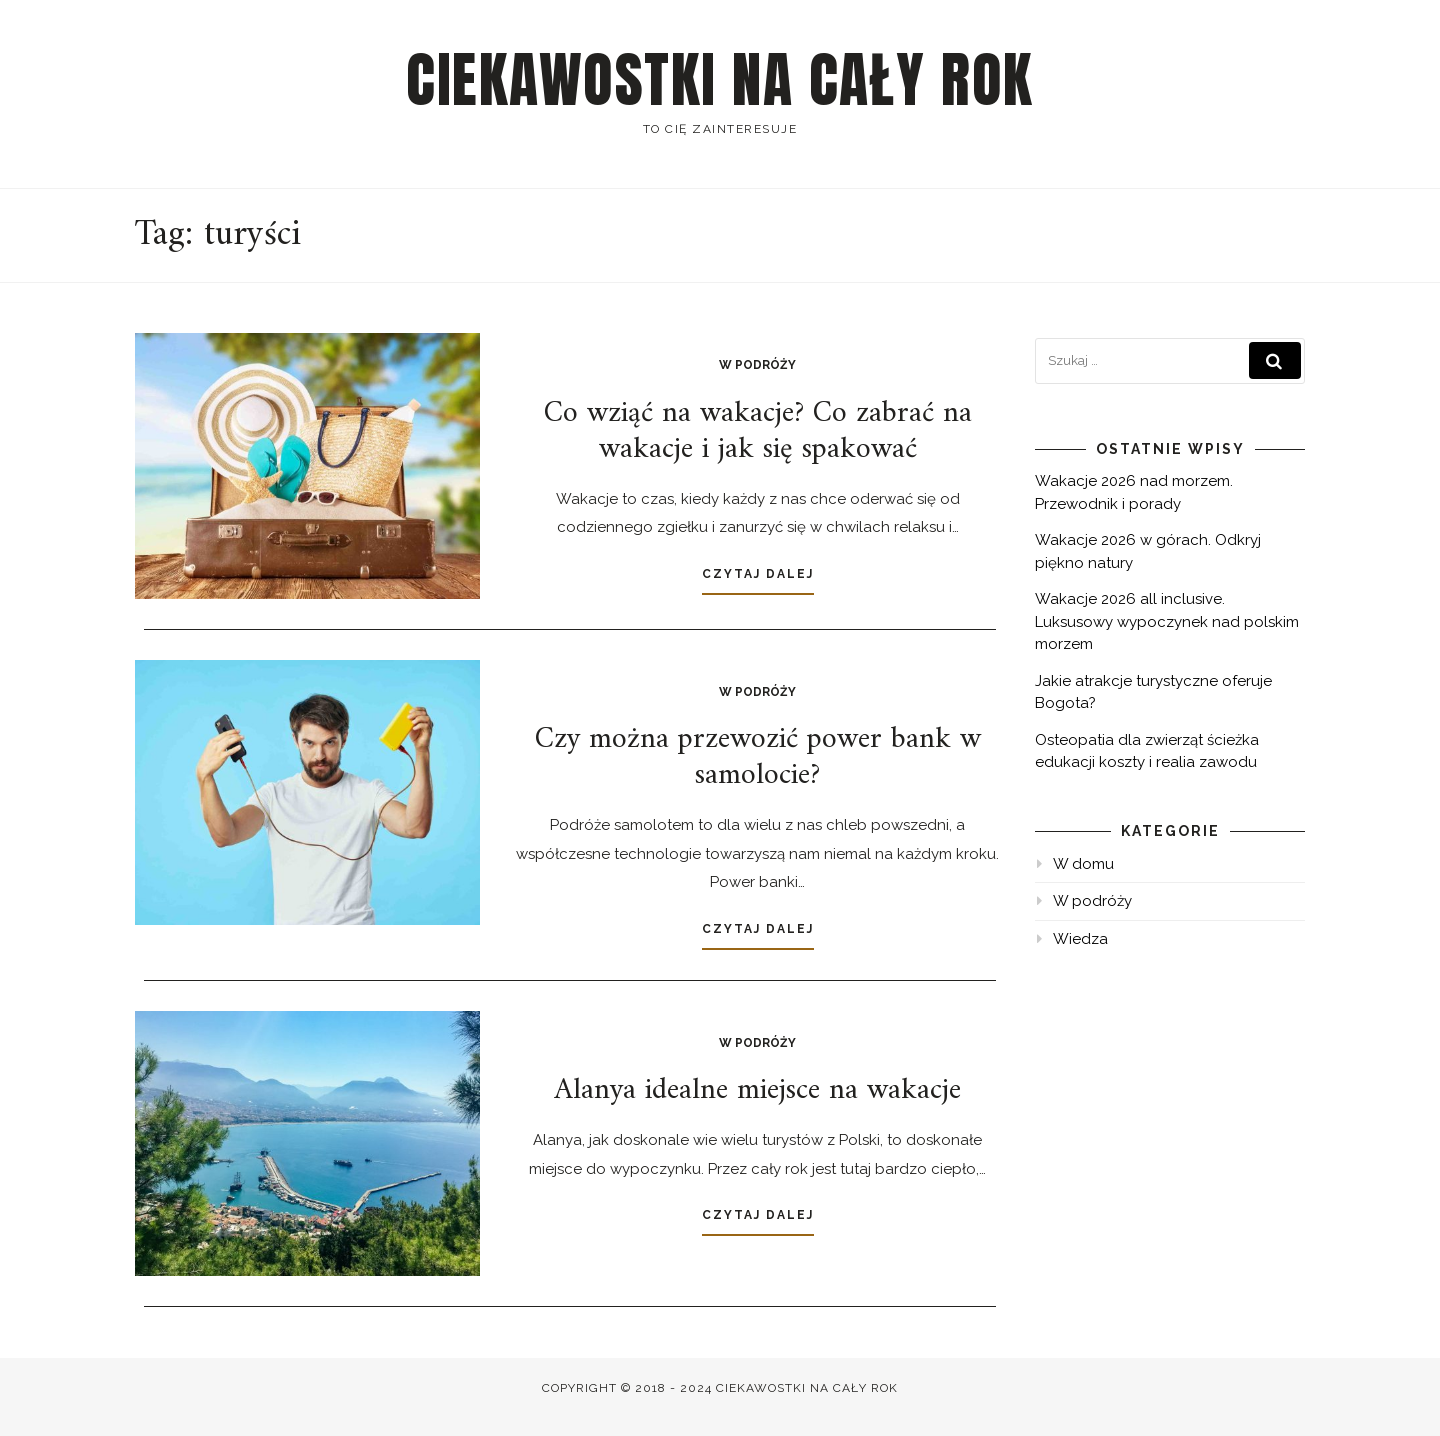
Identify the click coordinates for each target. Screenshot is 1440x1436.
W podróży (757, 365)
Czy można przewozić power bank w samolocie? (758, 757)
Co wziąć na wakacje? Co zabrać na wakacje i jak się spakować (758, 431)
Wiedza (1080, 939)
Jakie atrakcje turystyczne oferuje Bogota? (1153, 692)
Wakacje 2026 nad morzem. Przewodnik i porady (1134, 492)
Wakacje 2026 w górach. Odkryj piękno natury (1148, 551)
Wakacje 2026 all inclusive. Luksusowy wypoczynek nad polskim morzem (1167, 621)
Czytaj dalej (758, 574)
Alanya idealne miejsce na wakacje (757, 1090)
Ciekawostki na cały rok (720, 80)
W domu (1083, 864)
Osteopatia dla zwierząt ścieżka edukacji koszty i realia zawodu (1147, 751)
